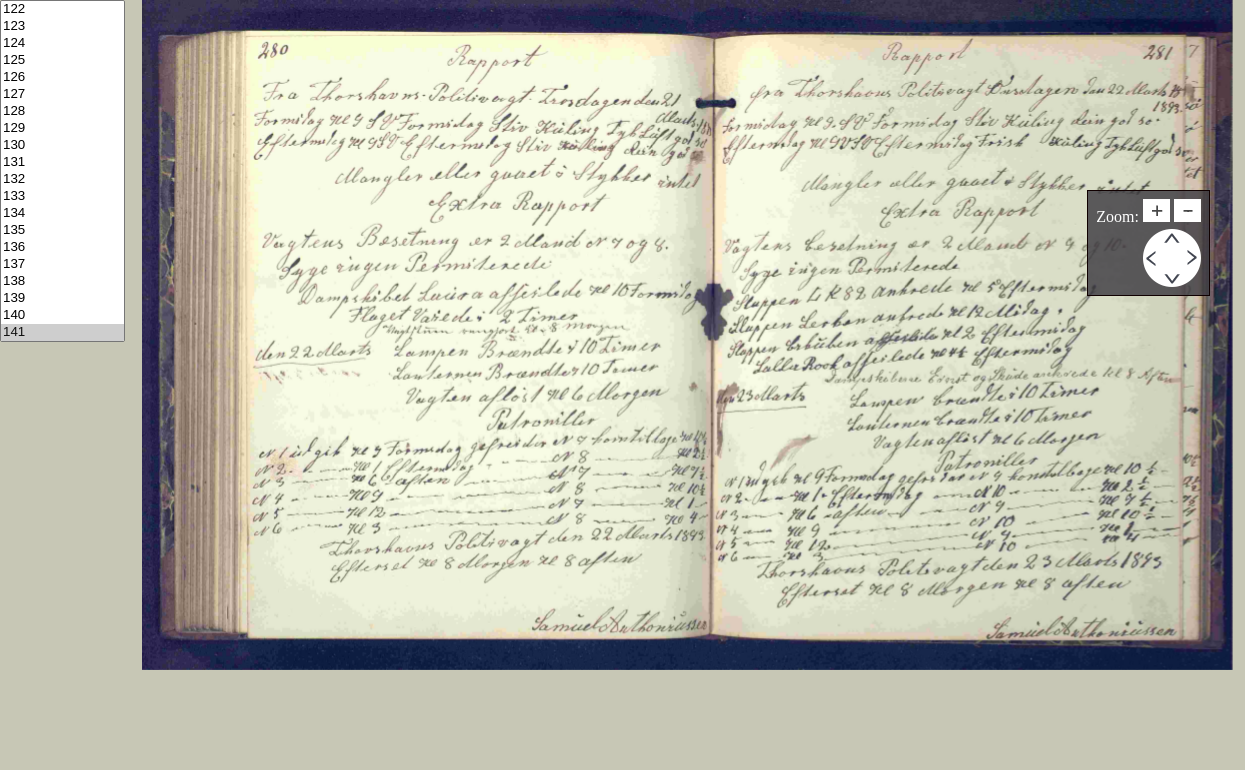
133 (62, 196)
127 (62, 94)
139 (62, 298)
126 (62, 77)
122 (62, 9)
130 (62, 145)
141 (62, 332)
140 (62, 315)
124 (62, 43)
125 (62, 60)
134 (62, 213)
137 (62, 264)
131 (62, 162)
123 (62, 26)
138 (62, 281)
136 (62, 247)
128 (62, 111)
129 (62, 128)
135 (62, 230)
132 (62, 179)
